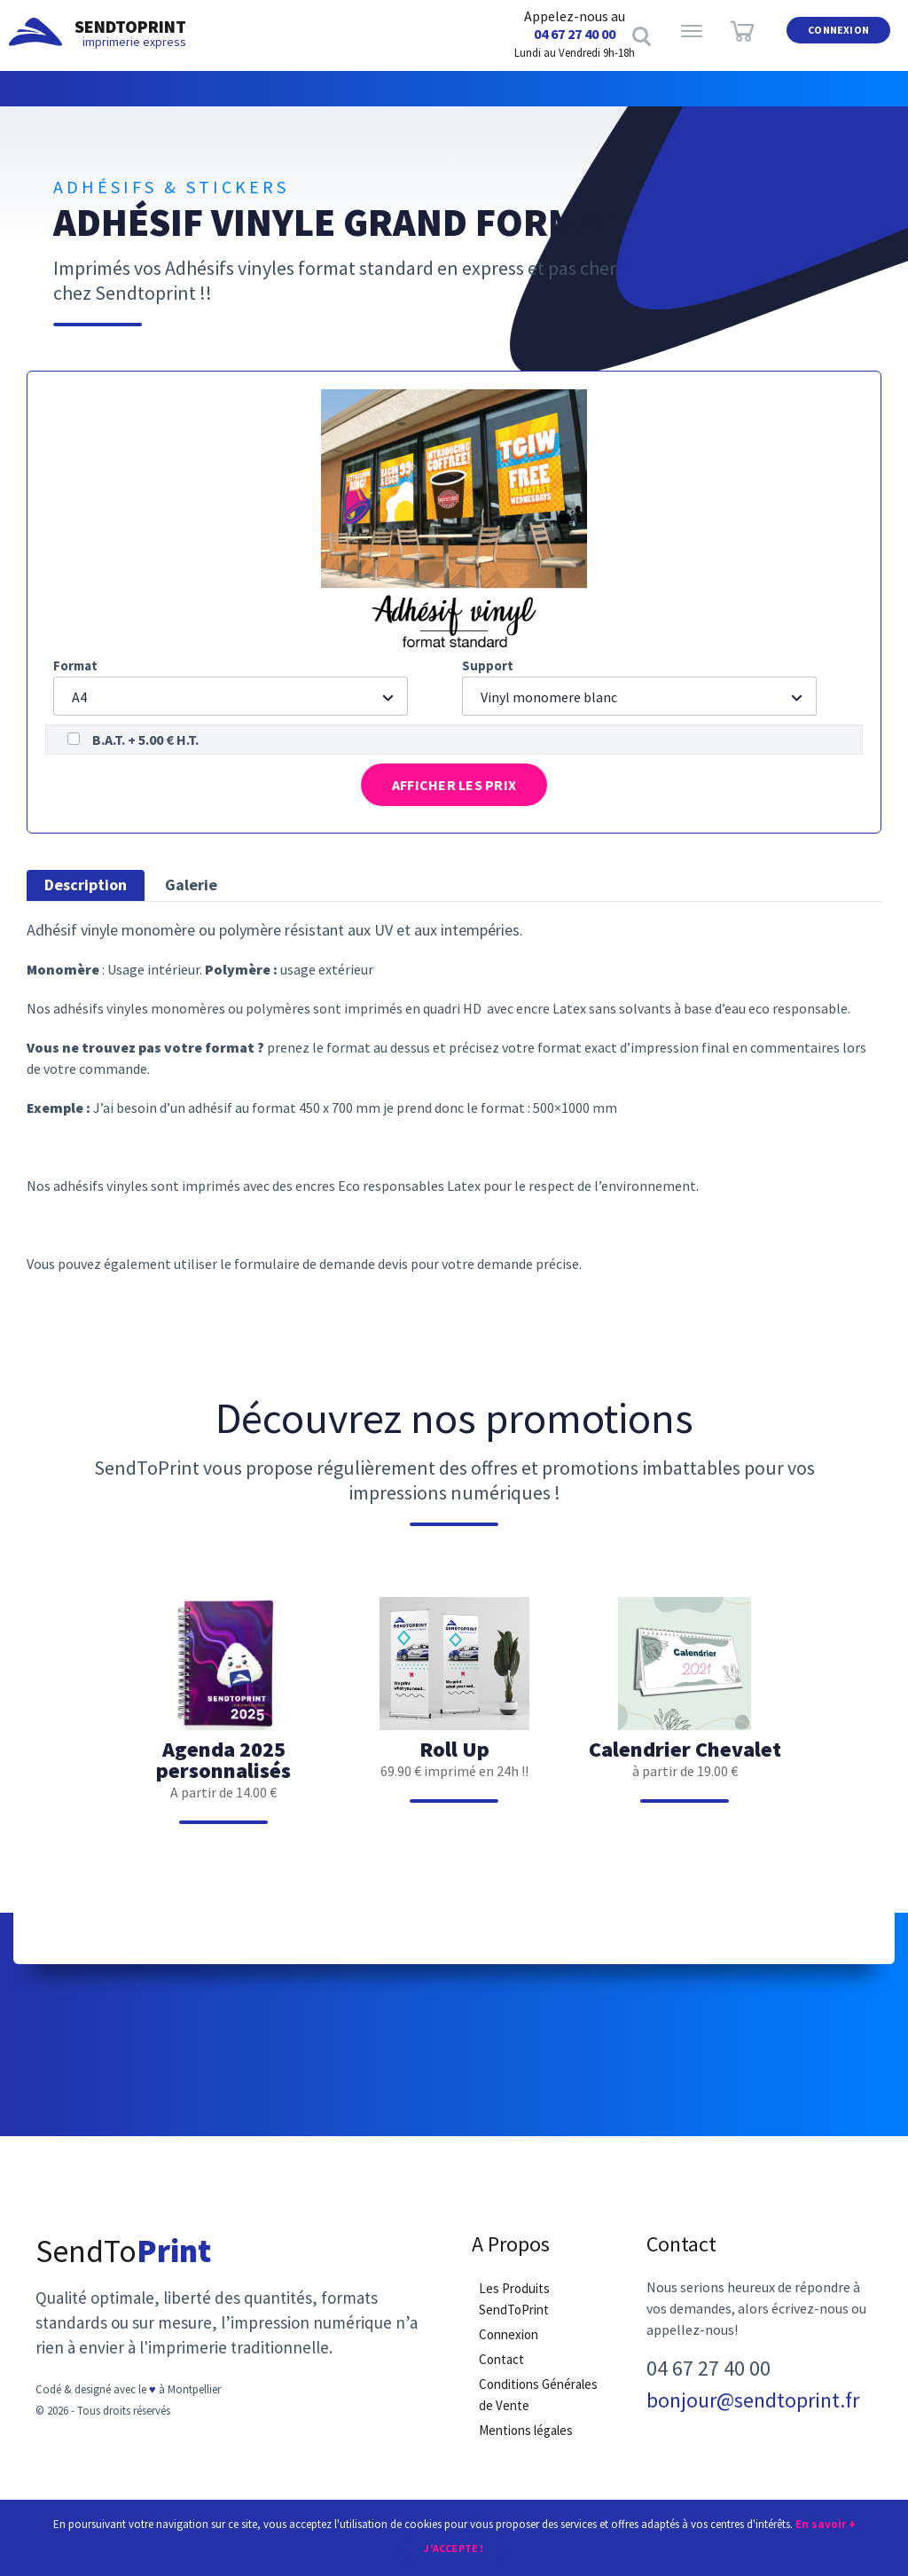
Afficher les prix (453, 788)
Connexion (838, 34)
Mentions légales (526, 2439)
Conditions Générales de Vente (538, 2403)
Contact (501, 2368)
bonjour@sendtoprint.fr (752, 2409)
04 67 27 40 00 (574, 34)
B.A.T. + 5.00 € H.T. (145, 739)
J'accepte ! (453, 2547)
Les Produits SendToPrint (514, 2308)
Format (75, 665)
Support (487, 665)
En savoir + (825, 2522)
